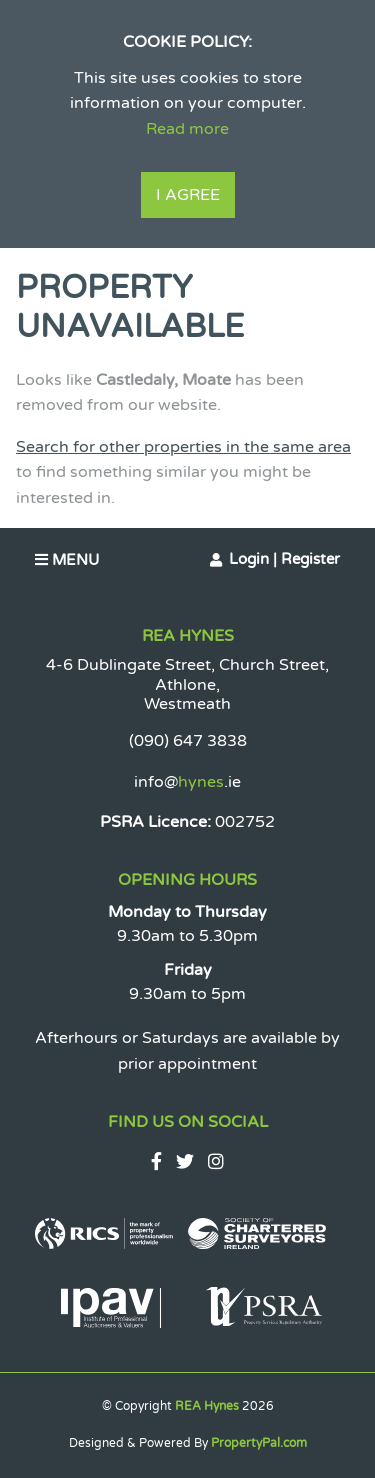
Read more (187, 129)
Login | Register (284, 559)
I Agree (188, 195)
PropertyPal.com (259, 1443)
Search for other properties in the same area (183, 447)
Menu (67, 560)
